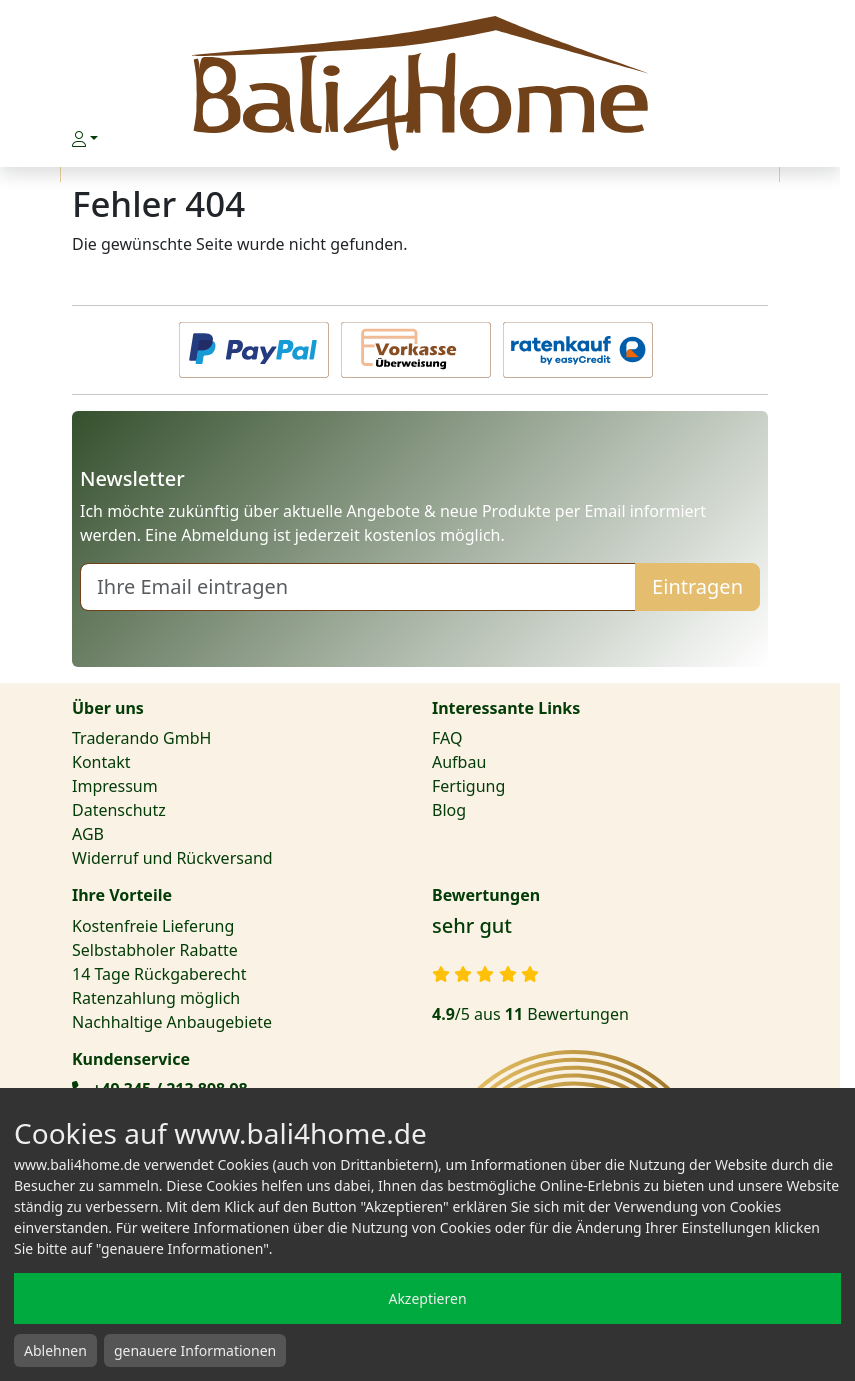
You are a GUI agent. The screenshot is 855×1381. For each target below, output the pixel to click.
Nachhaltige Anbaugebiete (172, 1022)
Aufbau (459, 762)
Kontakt (101, 762)
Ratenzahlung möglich (156, 998)
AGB (88, 834)
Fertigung (468, 786)
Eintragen (697, 586)
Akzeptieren (427, 1298)
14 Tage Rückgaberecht (159, 974)
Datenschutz (119, 810)
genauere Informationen (195, 1350)
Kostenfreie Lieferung (153, 926)
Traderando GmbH (141, 738)
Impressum (115, 786)
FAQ (447, 738)
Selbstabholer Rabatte (155, 950)
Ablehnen (55, 1350)
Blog (449, 810)
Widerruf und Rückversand (172, 858)
